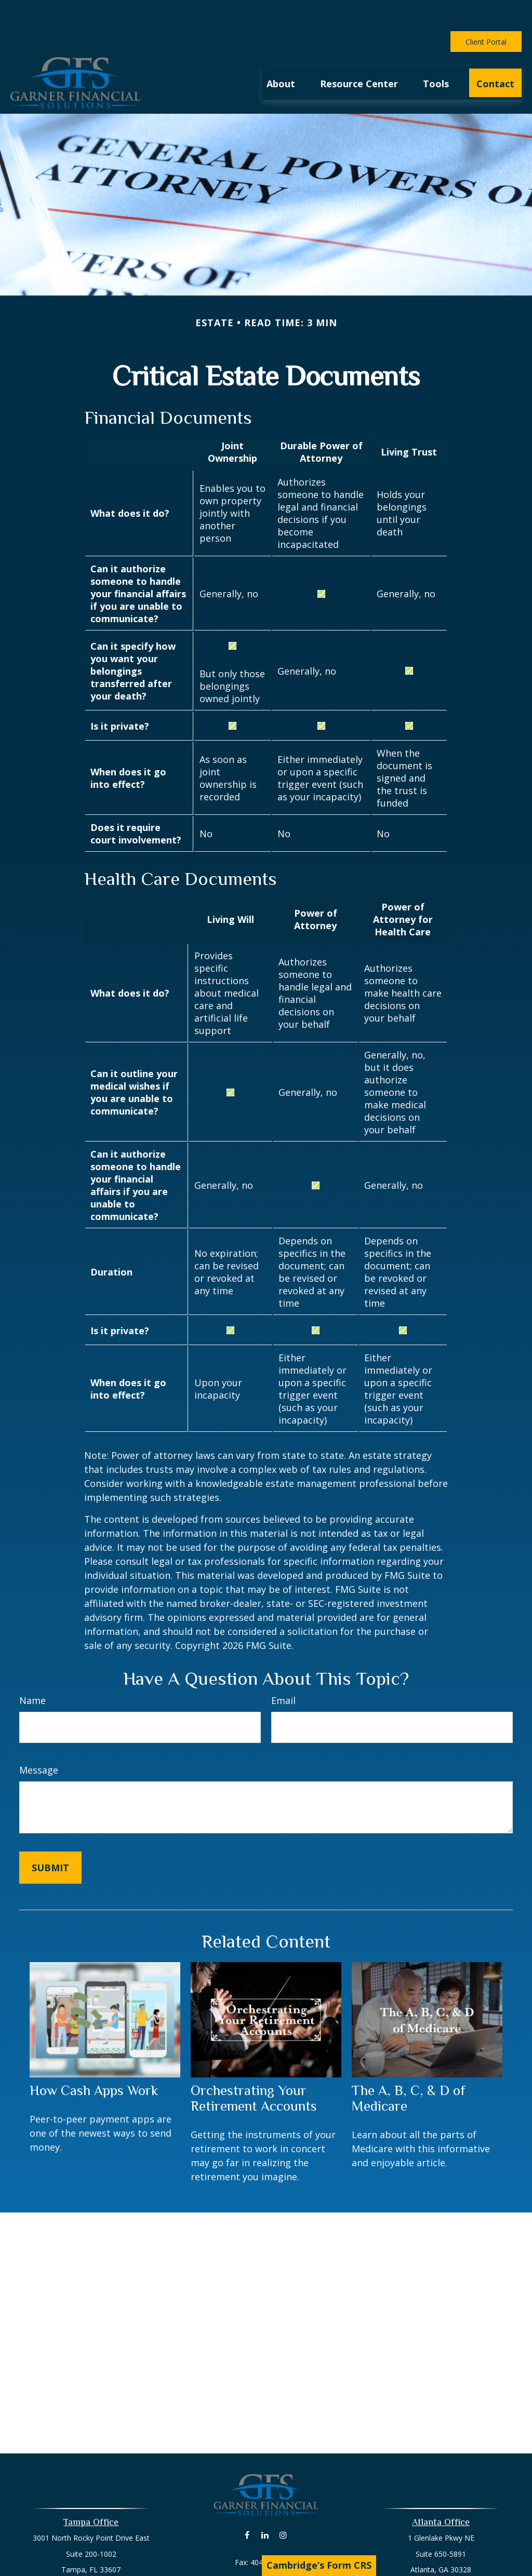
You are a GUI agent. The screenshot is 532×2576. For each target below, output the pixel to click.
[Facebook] (247, 2504)
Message (38, 1739)
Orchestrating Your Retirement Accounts (254, 2067)
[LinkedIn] (265, 2504)
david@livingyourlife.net (266, 2549)
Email (283, 1669)
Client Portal (486, 11)
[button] (281, 51)
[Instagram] (283, 2504)
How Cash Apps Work (94, 2059)
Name (32, 1669)
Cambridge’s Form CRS (319, 2565)
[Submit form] (50, 1836)
